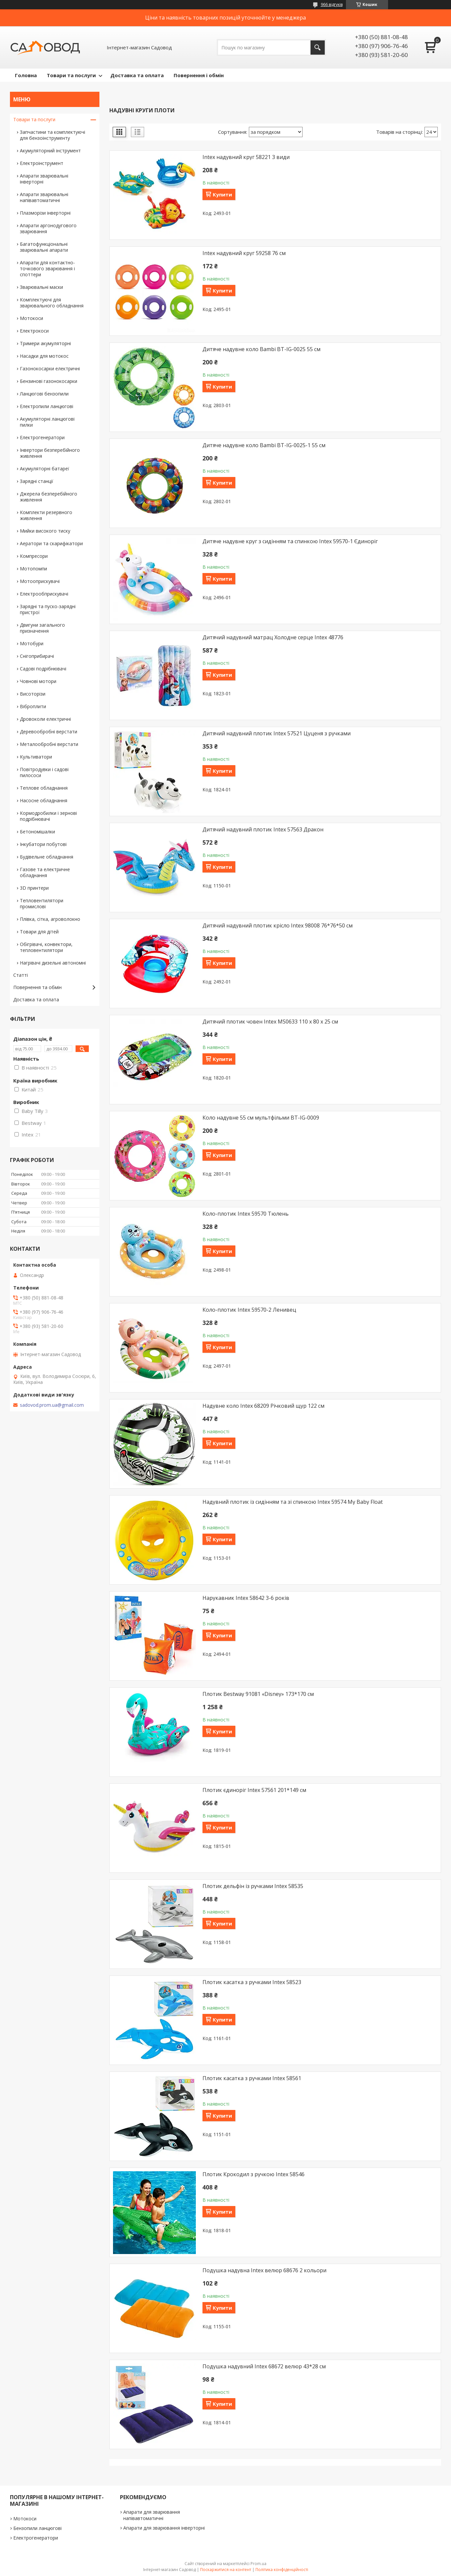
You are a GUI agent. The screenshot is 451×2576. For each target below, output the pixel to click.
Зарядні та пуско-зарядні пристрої (48, 609)
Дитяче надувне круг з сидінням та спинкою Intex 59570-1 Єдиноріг (290, 541)
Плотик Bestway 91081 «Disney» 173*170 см (258, 1694)
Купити (222, 194)
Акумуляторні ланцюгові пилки (47, 422)
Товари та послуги (71, 75)
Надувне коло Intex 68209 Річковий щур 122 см (263, 1406)
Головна (26, 75)
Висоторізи (32, 694)
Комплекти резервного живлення (46, 515)
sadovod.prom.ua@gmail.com (52, 1405)
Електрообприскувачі (44, 594)
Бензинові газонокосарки (48, 381)
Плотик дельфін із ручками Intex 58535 (252, 1886)
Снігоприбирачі (37, 656)
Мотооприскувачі (40, 581)
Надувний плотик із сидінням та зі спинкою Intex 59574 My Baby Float (292, 1502)
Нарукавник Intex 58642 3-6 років (245, 1598)
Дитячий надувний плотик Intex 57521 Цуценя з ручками (276, 733)
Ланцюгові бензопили (44, 394)
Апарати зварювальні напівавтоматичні (44, 197)
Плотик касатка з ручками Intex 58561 (251, 2078)
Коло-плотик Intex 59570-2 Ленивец (249, 1310)
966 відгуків (332, 4)
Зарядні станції (36, 481)
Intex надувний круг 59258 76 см (244, 253)
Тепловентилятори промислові (41, 903)
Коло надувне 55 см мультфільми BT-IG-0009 (260, 1118)
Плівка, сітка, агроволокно (50, 919)
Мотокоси (31, 318)
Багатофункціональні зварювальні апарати (44, 247)
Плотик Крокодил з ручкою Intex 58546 (253, 2174)
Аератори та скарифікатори (51, 543)
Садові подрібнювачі (43, 668)
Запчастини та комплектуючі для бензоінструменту (52, 135)
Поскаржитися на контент (225, 2569)
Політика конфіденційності (281, 2569)
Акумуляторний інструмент (50, 150)
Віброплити (33, 706)
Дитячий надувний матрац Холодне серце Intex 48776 (272, 637)
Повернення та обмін (37, 987)
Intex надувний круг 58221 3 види (246, 157)
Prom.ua (258, 2563)
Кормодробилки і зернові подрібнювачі (48, 816)
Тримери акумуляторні (45, 343)
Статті (20, 975)
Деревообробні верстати (48, 731)
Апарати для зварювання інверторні (164, 2528)
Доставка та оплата (137, 75)
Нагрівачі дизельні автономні (53, 963)
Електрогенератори (42, 437)
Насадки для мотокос (44, 356)
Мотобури (31, 643)
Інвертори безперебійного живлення (50, 453)
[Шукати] (317, 47)
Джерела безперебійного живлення (48, 497)
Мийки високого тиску (45, 531)
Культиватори (36, 757)
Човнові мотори (38, 681)
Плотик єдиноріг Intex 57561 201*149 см (254, 1790)
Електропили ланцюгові (46, 406)
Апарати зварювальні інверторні (44, 179)
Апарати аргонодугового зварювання (48, 228)
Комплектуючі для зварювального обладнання (52, 302)
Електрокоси (34, 331)
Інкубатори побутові (43, 844)
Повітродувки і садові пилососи (44, 772)
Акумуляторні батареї (44, 468)
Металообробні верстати (49, 744)
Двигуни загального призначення (42, 628)
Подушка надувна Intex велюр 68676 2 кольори (264, 2270)
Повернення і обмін (199, 75)
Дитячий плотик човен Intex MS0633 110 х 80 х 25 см (270, 1022)
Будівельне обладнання (46, 857)
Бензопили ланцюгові (37, 2528)
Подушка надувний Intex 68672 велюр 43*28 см (264, 2366)
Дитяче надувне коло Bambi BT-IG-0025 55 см (261, 349)
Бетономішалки (37, 831)
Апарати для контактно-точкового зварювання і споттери (47, 268)
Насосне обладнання (43, 800)
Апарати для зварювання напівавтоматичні (151, 2515)
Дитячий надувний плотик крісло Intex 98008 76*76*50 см (277, 925)
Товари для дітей (39, 931)
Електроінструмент (41, 163)
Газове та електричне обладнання (45, 872)
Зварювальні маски (41, 287)
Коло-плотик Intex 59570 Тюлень (245, 1214)
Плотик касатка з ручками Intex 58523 (251, 1982)
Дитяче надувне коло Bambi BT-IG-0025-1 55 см (263, 445)
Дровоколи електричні (45, 719)
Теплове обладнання (44, 788)
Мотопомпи (33, 568)
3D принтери (34, 888)
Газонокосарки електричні (50, 368)
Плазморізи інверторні (45, 213)
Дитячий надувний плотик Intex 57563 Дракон (262, 829)
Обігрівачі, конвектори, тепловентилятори (46, 947)
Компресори (34, 556)
